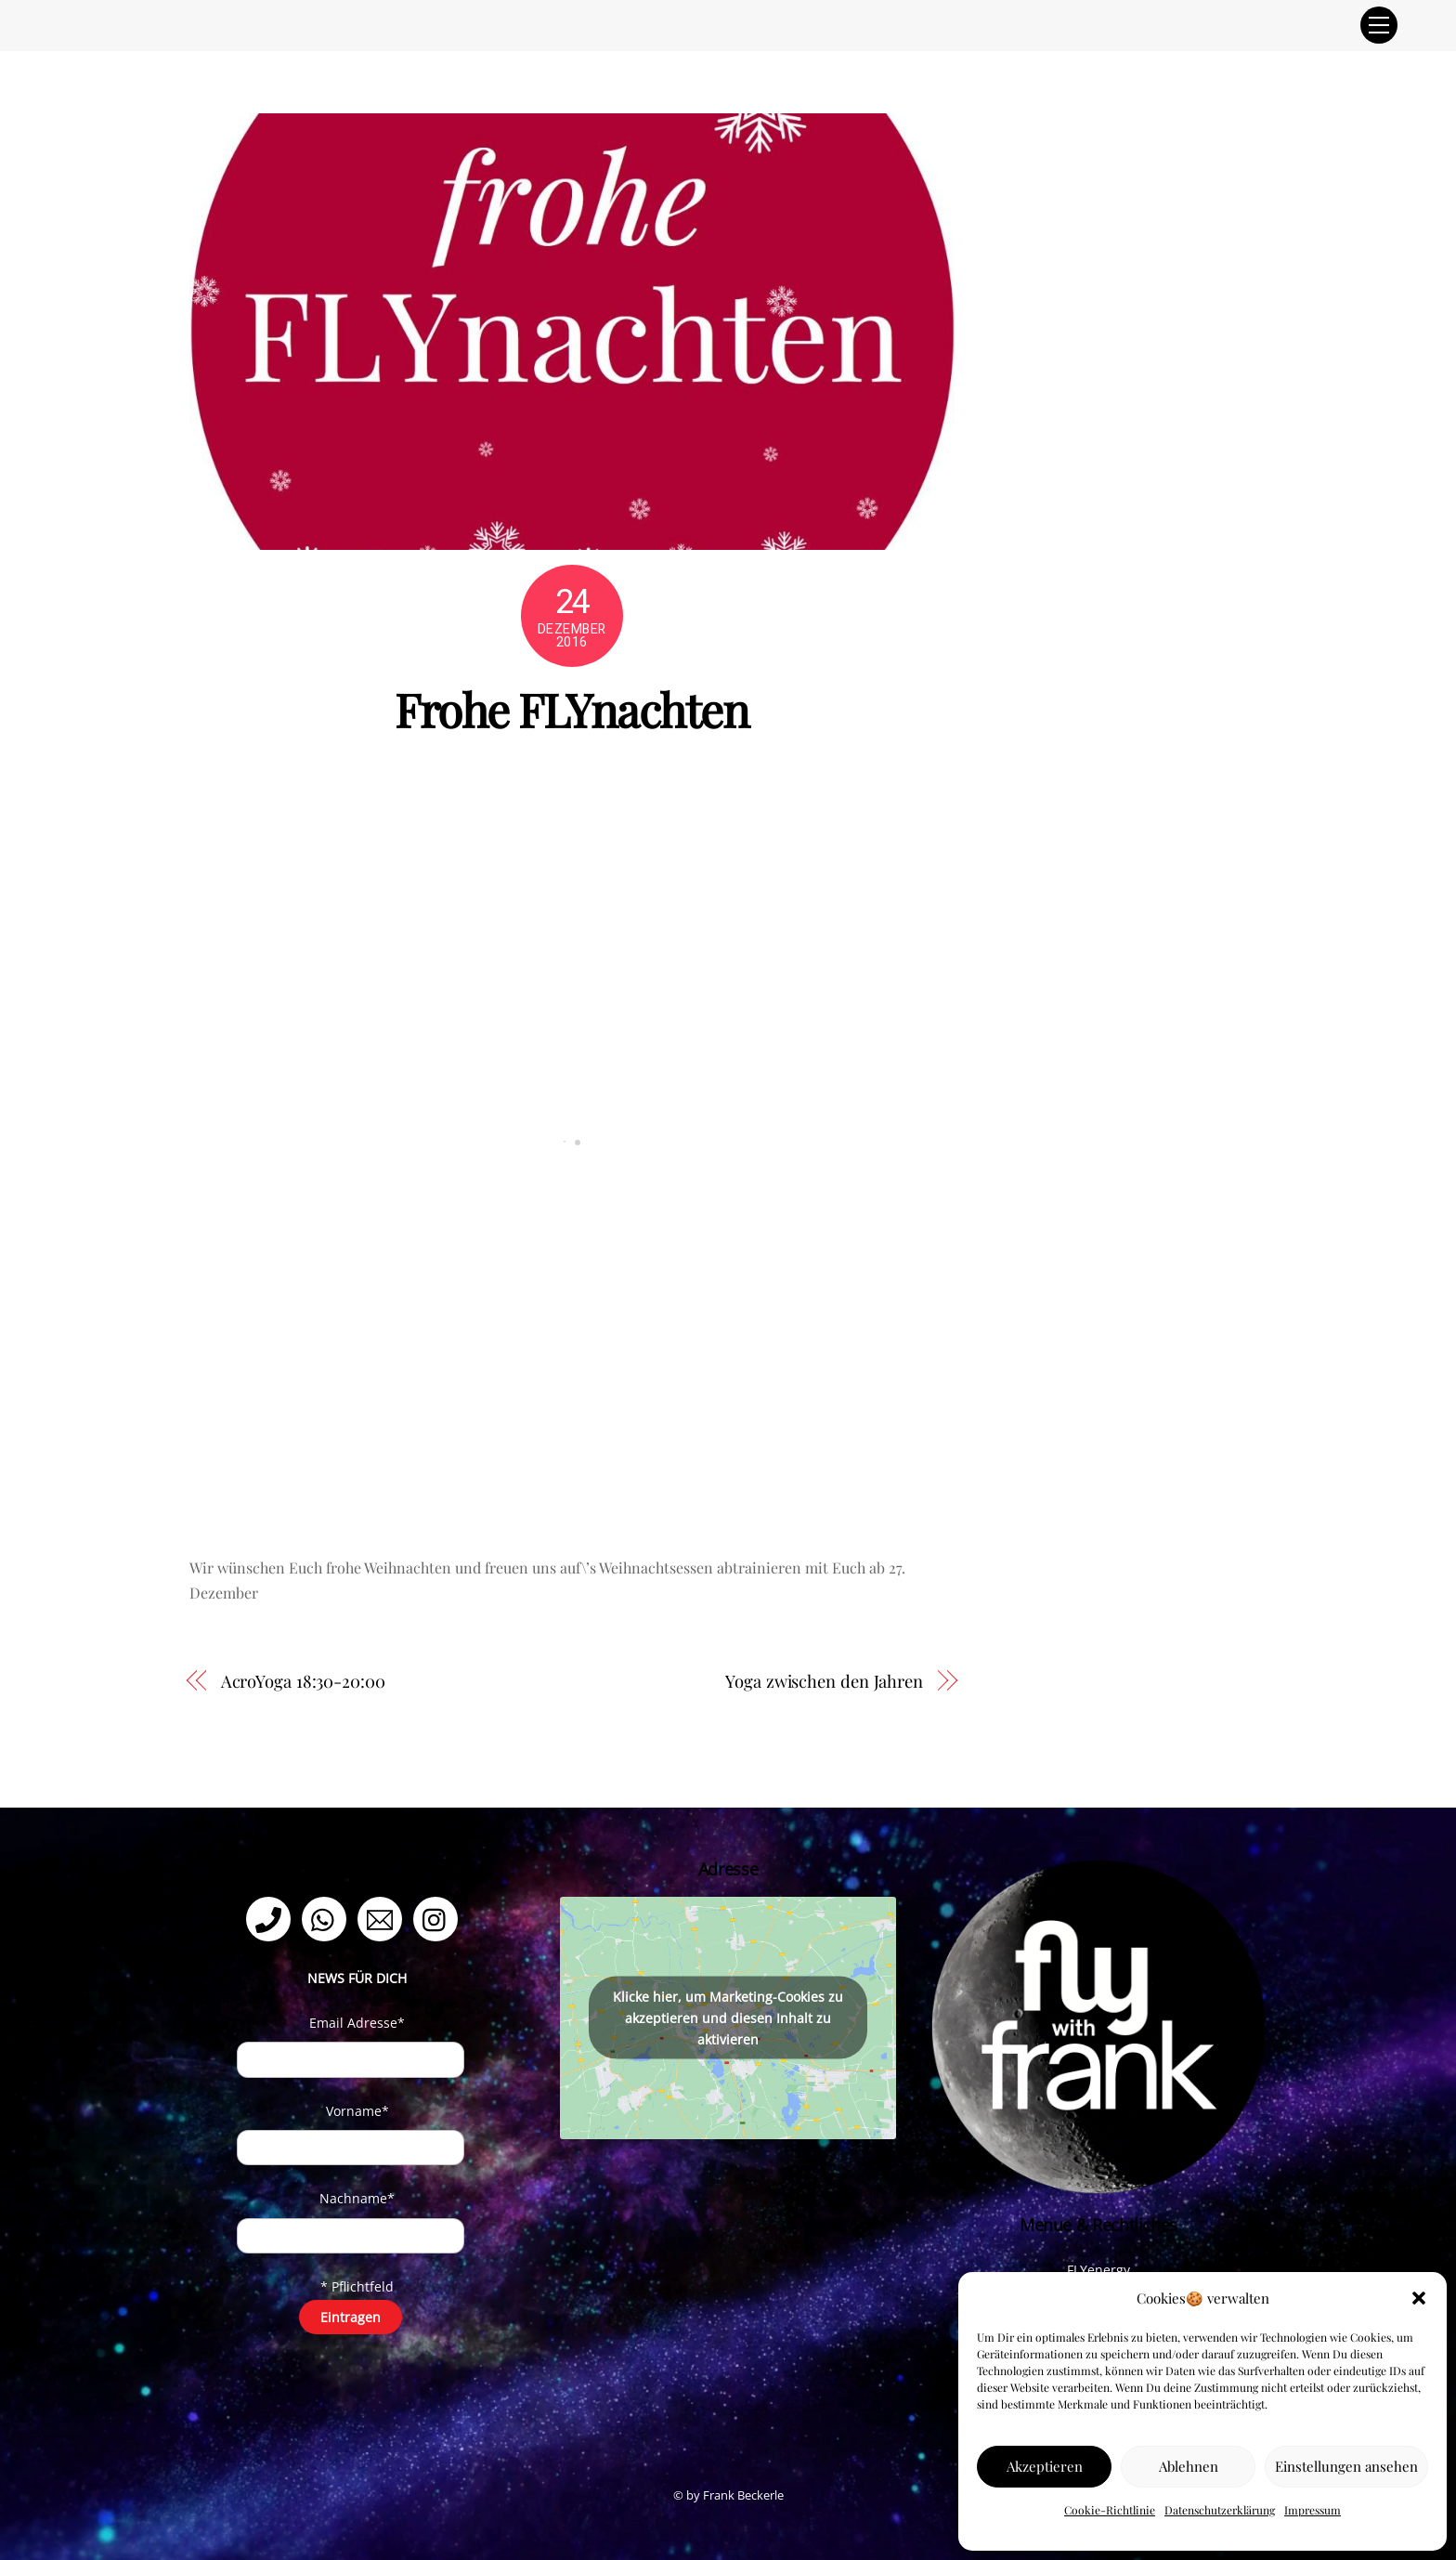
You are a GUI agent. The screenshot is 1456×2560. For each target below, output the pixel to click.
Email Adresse (357, 2022)
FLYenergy (1098, 2270)
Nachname (357, 2198)
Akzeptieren (1045, 2466)
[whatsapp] (327, 1918)
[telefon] (271, 1918)
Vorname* (357, 2111)
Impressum (1312, 2509)
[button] (1419, 2298)
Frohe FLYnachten (571, 708)
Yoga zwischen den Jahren (824, 1680)
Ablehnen (1188, 2466)
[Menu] (1379, 25)
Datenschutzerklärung (1219, 2509)
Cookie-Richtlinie (1109, 2509)
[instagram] (438, 1918)
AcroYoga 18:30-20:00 (303, 1680)
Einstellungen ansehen (1346, 2466)
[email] (383, 1918)
